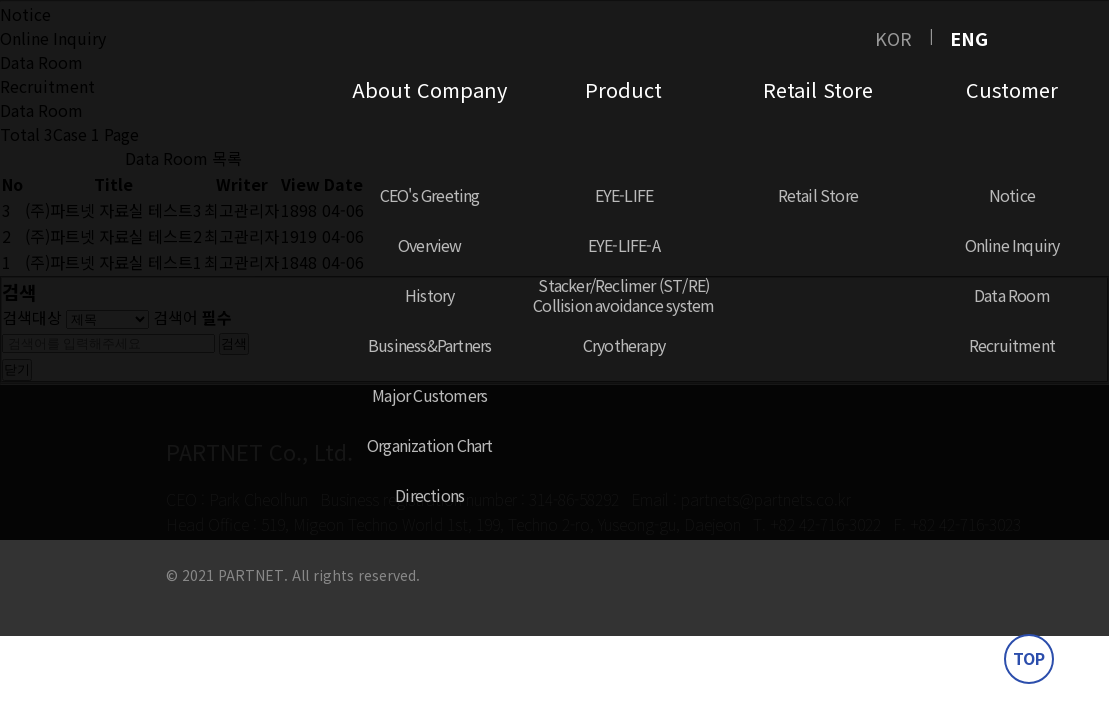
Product (623, 89)
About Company (429, 89)
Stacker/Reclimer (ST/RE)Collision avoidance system (623, 295)
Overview (430, 245)
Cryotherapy (624, 345)
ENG (969, 38)
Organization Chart (430, 445)
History (429, 295)
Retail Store (818, 89)
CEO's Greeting (430, 195)
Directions (429, 495)
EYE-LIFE (624, 195)
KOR (893, 38)
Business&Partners (429, 345)
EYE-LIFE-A (624, 245)
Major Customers (429, 395)
